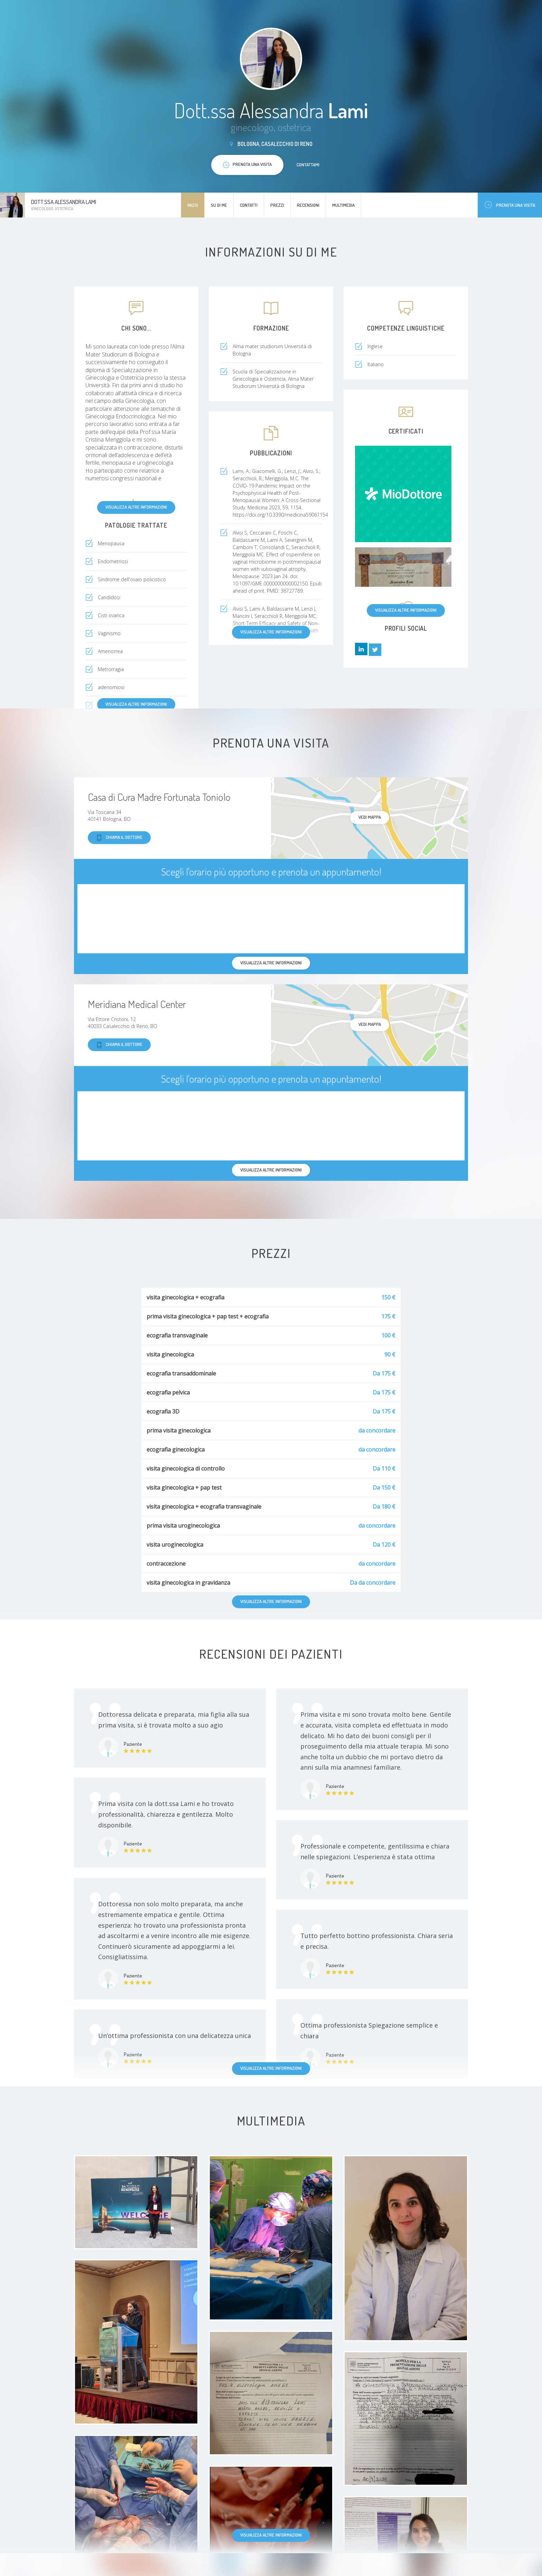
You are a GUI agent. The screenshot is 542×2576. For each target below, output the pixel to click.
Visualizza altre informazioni (136, 507)
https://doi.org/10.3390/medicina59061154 (280, 514)
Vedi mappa (369, 817)
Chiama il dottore (119, 837)
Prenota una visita (510, 205)
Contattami (308, 164)
